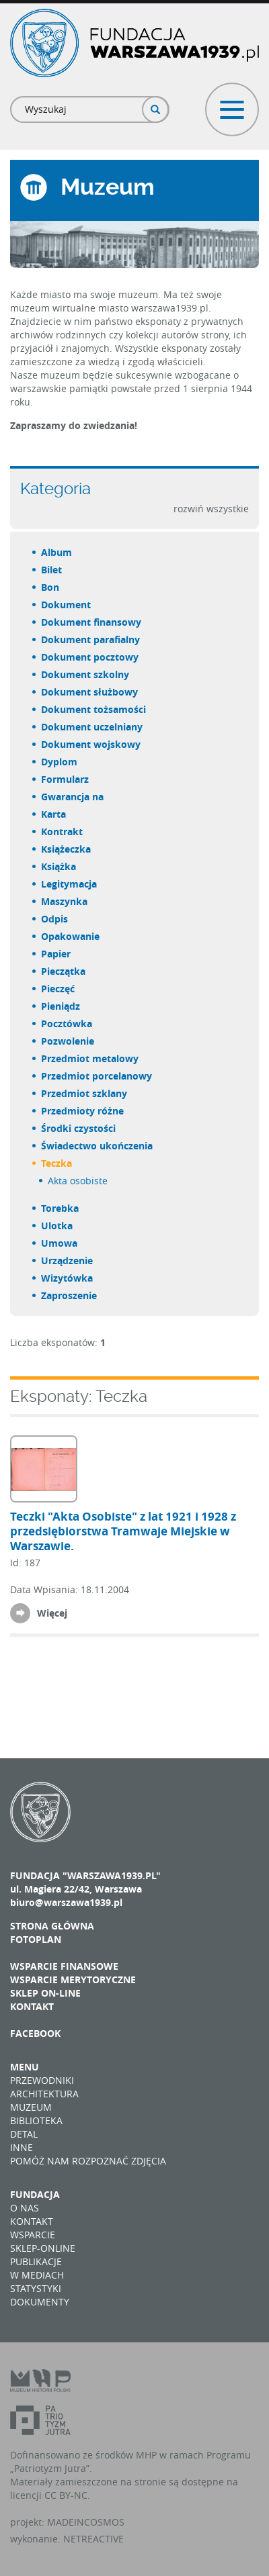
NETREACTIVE (93, 2538)
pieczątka (63, 971)
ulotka (57, 1225)
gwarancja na (73, 796)
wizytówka (67, 1278)
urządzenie (67, 1260)
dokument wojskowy (91, 744)
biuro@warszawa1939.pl (66, 1902)
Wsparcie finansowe (64, 1966)
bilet (52, 569)
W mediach (37, 2275)
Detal (24, 2134)
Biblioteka (36, 2120)
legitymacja (69, 883)
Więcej (52, 1613)
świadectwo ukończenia (97, 1145)
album (57, 552)
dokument (66, 604)
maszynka (64, 901)
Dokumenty (39, 2301)
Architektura (44, 2093)
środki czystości (79, 1128)
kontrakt (62, 831)
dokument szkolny (85, 674)
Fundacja (35, 2194)
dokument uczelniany (92, 726)
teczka (57, 1163)
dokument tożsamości (94, 709)
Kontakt (32, 2006)
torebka (60, 1208)
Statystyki (35, 2288)
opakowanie (71, 936)
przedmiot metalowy (90, 1058)
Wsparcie (32, 2234)
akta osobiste (78, 1180)
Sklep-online (42, 2248)
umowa (59, 1243)
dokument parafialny (91, 639)
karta (54, 814)
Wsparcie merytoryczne (73, 1979)
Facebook (35, 2033)
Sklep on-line (45, 1993)
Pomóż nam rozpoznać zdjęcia (88, 2160)
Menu (24, 2066)
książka (59, 866)
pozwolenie (68, 1041)
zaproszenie (69, 1295)
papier (56, 953)
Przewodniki (42, 2080)
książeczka (66, 849)
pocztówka (67, 1023)
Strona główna (52, 1925)
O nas (24, 2207)
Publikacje (36, 2261)
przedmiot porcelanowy (97, 1075)
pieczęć (58, 988)
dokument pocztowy (90, 657)
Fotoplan (35, 1939)
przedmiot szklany (84, 1093)
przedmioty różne (83, 1110)
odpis (55, 918)
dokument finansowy (91, 622)
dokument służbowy (90, 691)
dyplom (59, 761)
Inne (21, 2147)
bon (50, 587)
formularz (65, 779)
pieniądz (61, 1006)
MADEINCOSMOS (85, 2522)
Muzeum (31, 2107)
